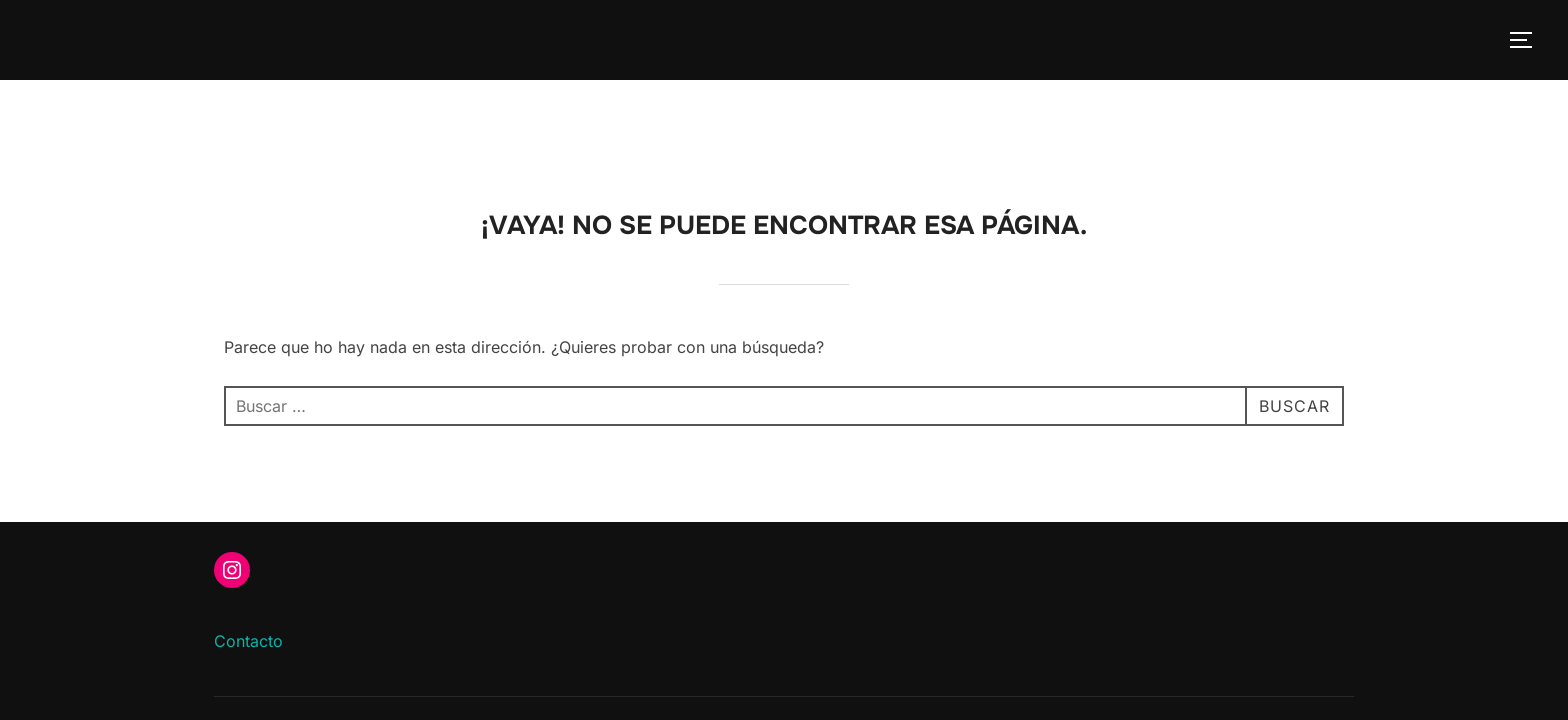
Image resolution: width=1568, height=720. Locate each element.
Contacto (248, 561)
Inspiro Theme (1210, 653)
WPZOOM (1320, 653)
